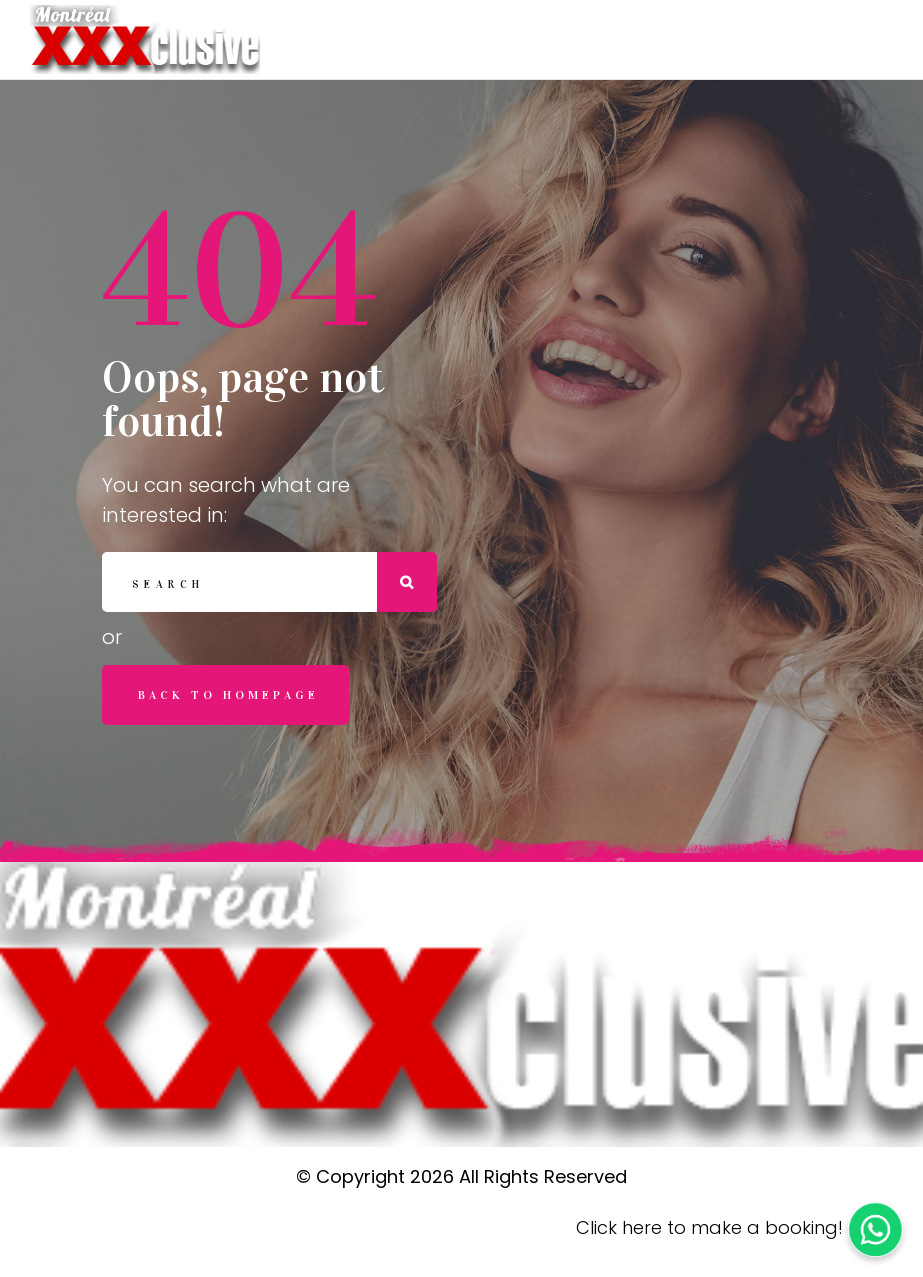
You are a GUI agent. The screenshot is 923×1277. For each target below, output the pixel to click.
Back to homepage (228, 695)
